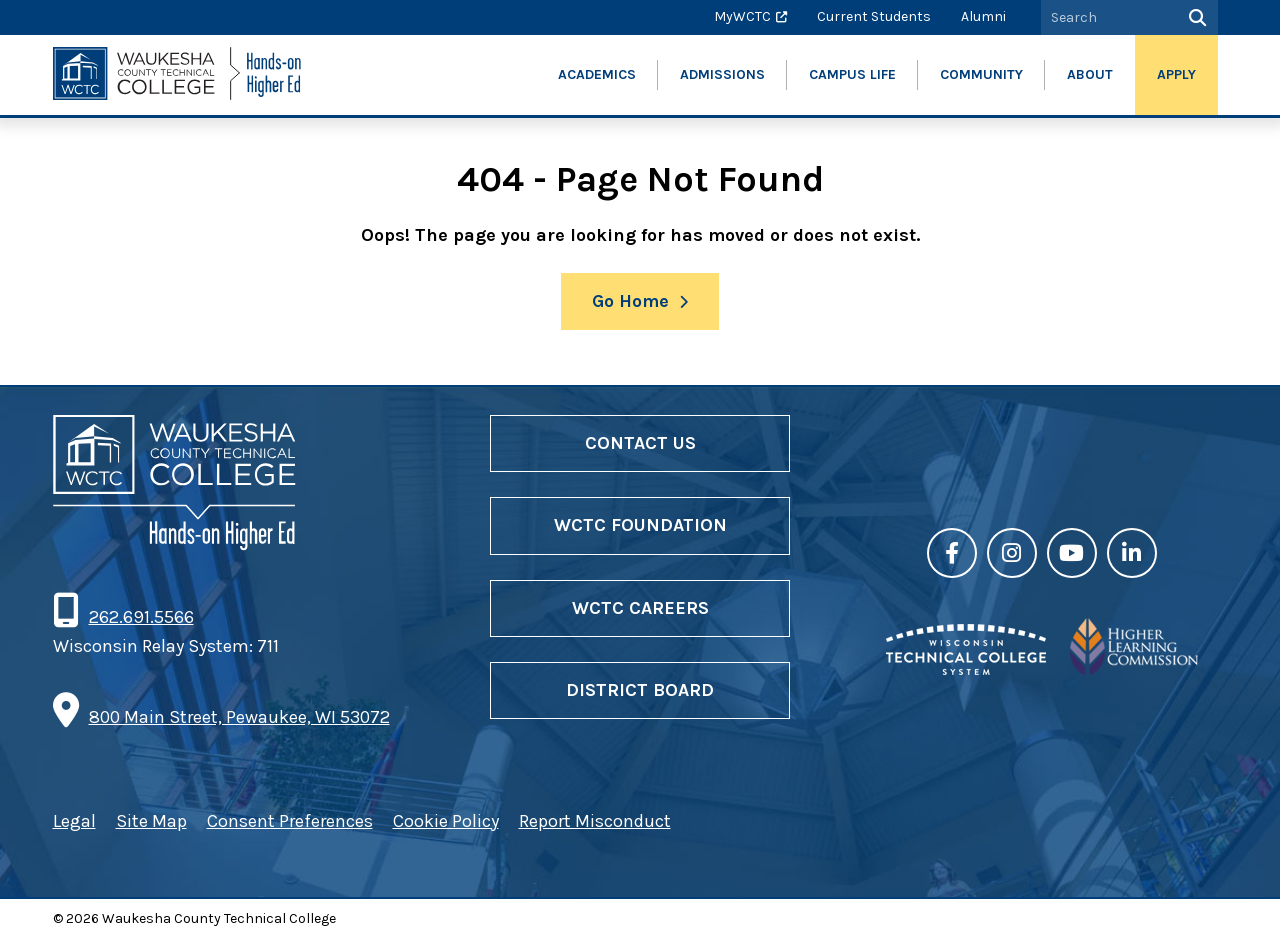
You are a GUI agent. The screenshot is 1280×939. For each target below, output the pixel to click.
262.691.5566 (141, 617)
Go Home (630, 301)
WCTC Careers (640, 608)
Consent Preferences (290, 821)
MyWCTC (742, 16)
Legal (74, 821)
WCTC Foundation (640, 525)
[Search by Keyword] (1107, 17)
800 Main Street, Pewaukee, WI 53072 (239, 717)
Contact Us (640, 443)
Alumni (983, 16)
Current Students (874, 16)
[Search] (1195, 17)
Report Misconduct (595, 821)
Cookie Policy (446, 821)
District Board (640, 690)
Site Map (151, 821)
